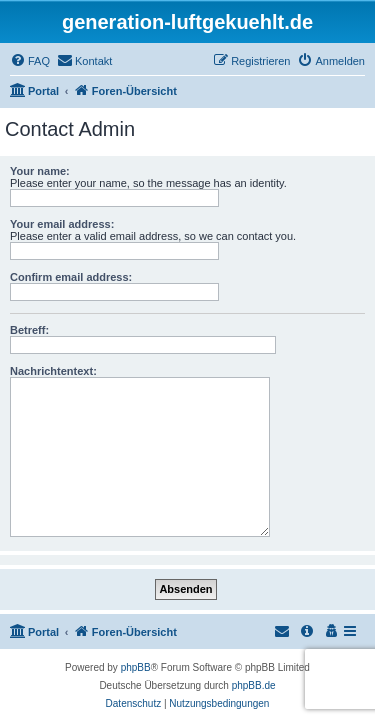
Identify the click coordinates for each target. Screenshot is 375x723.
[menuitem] (30, 61)
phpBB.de (254, 685)
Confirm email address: (71, 277)
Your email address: (62, 224)
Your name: (40, 171)
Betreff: (29, 330)
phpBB (136, 667)
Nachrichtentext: (53, 371)
